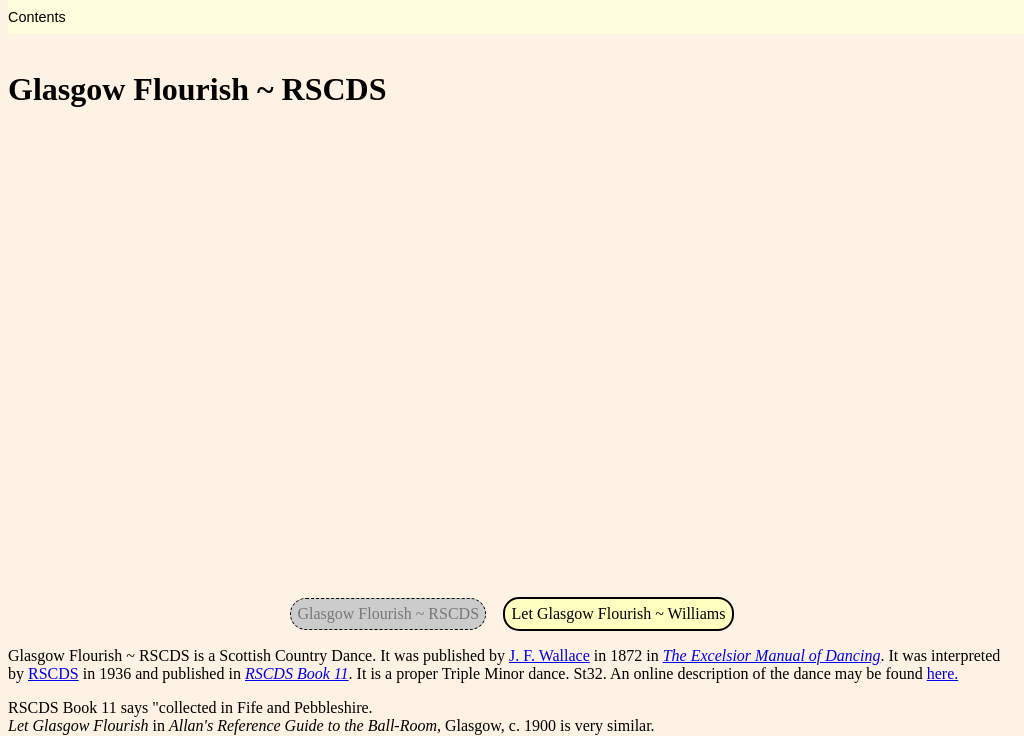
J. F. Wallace (549, 655)
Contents (37, 17)
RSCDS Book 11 (297, 673)
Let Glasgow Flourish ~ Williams (619, 613)
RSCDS (53, 673)
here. (943, 673)
